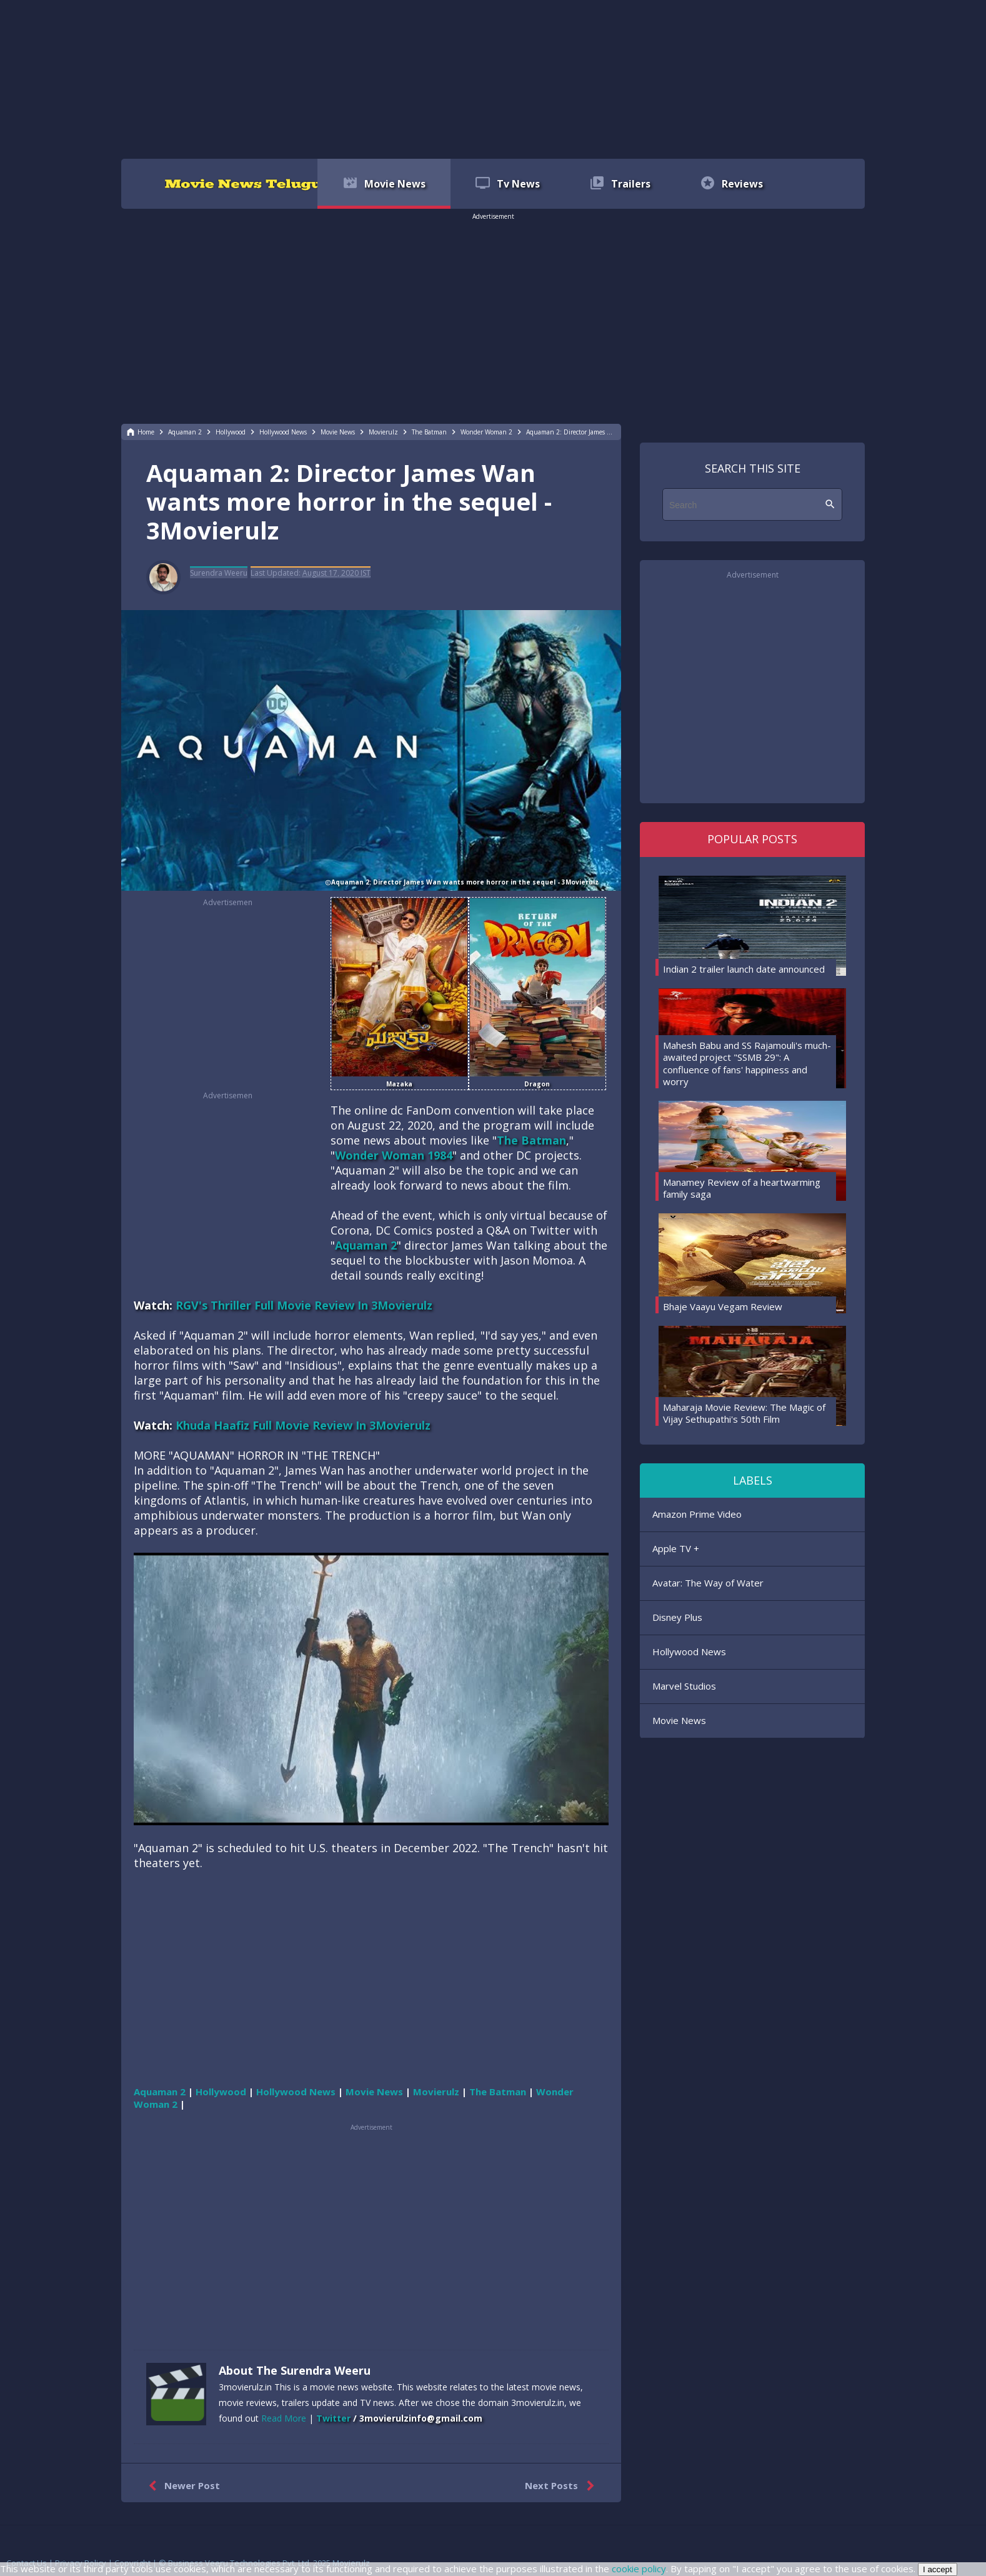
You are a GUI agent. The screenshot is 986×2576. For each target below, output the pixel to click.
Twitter (333, 2418)
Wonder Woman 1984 (393, 1155)
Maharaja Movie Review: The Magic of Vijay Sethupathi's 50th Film (744, 1413)
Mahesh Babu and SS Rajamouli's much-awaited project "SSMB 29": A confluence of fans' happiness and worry (747, 1063)
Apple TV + (675, 1548)
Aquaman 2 (366, 1245)
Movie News (679, 1720)
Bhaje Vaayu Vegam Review (722, 1306)
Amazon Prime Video (697, 1514)
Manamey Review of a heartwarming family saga (741, 1188)
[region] (493, 78)
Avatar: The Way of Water (708, 1582)
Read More (283, 2418)
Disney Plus (677, 1617)
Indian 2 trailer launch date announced (744, 969)
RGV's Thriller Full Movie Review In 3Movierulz (304, 1305)
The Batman (531, 1140)
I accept (937, 2569)
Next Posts (562, 2486)
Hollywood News (689, 1651)
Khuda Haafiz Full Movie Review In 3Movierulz (303, 1425)
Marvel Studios (684, 1686)
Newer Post (181, 2486)
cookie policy (639, 2568)
